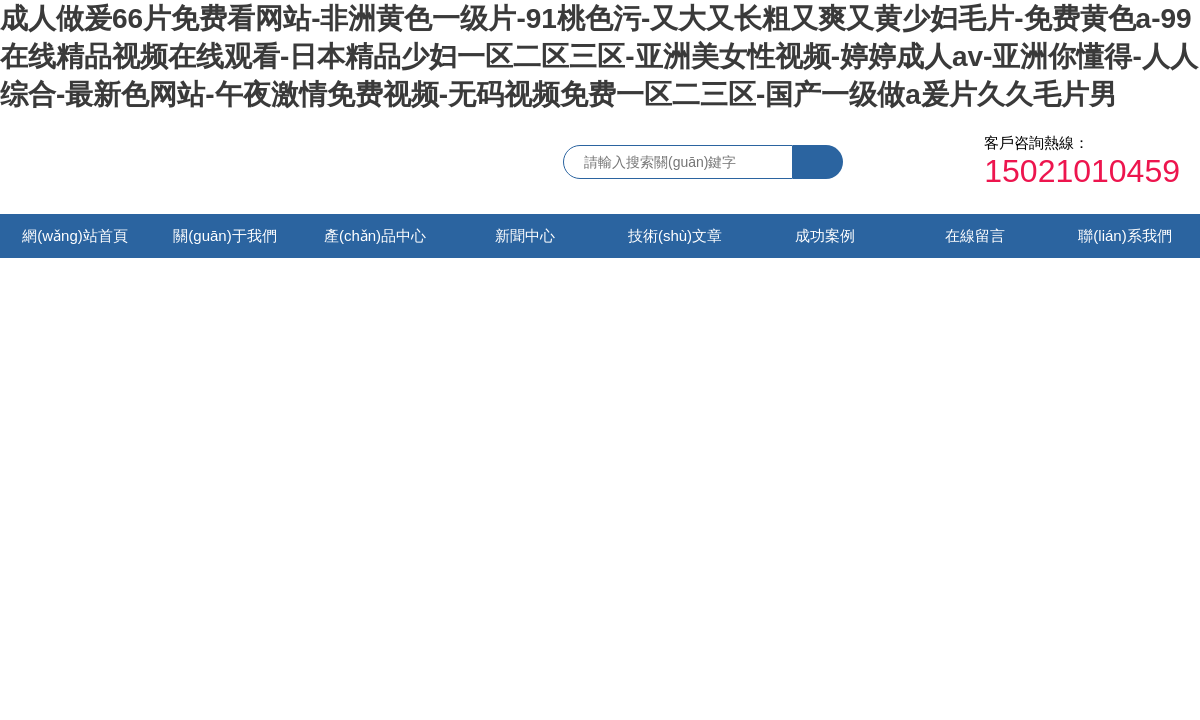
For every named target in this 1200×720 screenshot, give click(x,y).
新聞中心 (525, 235)
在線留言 (975, 235)
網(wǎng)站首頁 (75, 235)
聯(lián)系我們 (1124, 235)
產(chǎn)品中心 (375, 235)
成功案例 (825, 235)
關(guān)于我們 (224, 235)
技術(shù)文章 (675, 235)
